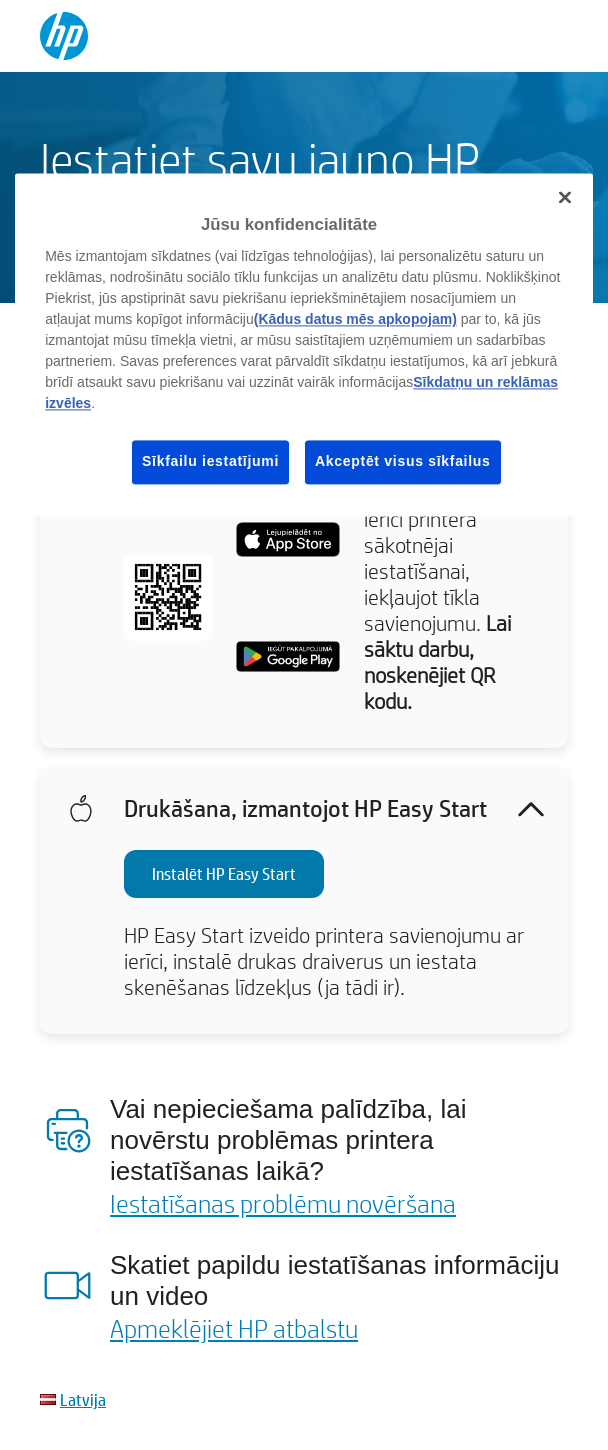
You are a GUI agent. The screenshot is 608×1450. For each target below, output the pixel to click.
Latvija (83, 1399)
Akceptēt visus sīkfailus (403, 461)
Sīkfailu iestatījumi (210, 461)
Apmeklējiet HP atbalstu (234, 1328)
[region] (304, 344)
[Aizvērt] (565, 197)
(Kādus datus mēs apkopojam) (355, 319)
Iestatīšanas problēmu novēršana (283, 1203)
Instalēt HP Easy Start (224, 873)
